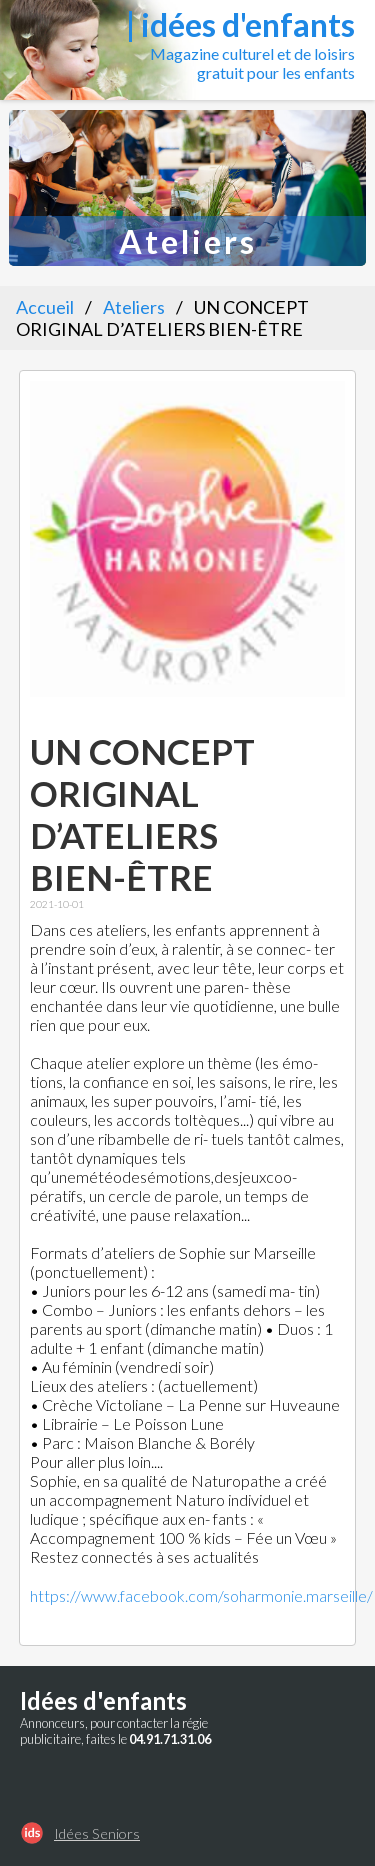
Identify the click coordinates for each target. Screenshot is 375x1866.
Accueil (45, 307)
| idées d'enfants (240, 24)
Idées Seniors (97, 1833)
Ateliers (134, 307)
